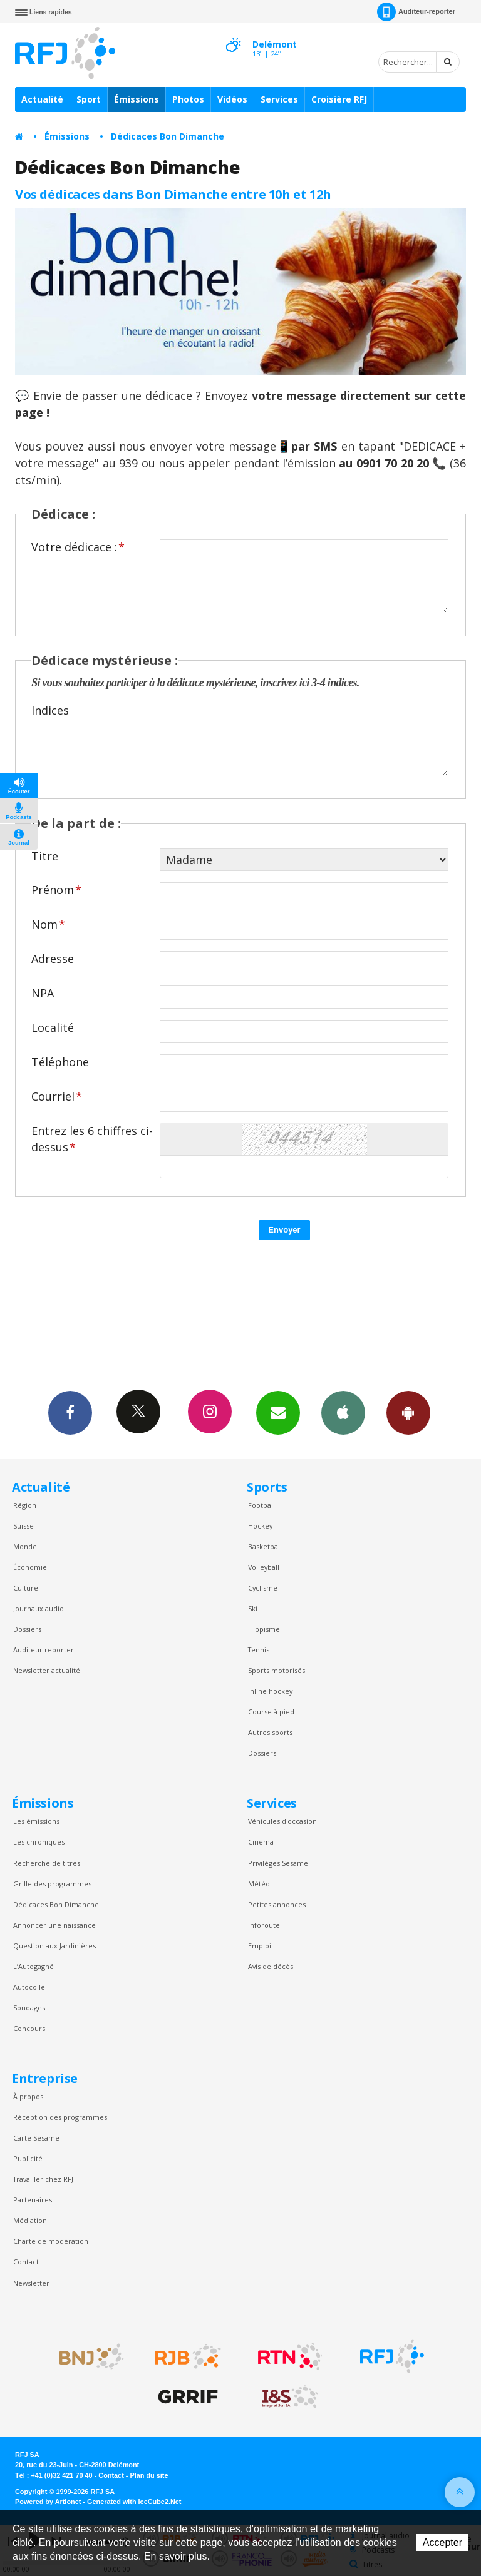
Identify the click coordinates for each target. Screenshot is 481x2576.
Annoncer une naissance (54, 1925)
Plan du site (149, 2475)
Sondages (29, 2007)
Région (24, 1505)
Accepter (442, 2542)
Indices (50, 710)
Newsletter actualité (46, 1670)
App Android (408, 1412)
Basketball (265, 1546)
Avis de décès (270, 1966)
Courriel (56, 1096)
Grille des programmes (52, 1884)
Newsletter (31, 2283)
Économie (30, 1567)
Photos (188, 99)
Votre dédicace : (78, 546)
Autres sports (270, 1732)
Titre (44, 855)
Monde (25, 1546)
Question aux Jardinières (54, 1946)
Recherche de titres (46, 1863)
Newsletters (278, 1412)
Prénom (56, 889)
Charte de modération (50, 2241)
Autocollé (29, 1987)
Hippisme (264, 1629)
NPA (42, 992)
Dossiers (27, 1629)
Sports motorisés (276, 1670)
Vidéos (232, 99)
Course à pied (271, 1712)
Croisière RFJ (339, 99)
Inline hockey (270, 1691)
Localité (52, 1027)
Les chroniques (39, 1842)
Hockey (260, 1526)
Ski (252, 1608)
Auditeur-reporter (416, 12)
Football (261, 1505)
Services (279, 99)
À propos (28, 2096)
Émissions (136, 99)
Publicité (28, 2158)
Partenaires (32, 2200)
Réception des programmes (60, 2117)
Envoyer (284, 1230)
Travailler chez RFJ (43, 2179)
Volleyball (263, 1567)
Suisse (23, 1526)
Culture (25, 1588)
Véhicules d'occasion (282, 1821)
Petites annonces (277, 1904)
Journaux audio (38, 1608)
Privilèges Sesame (278, 1863)
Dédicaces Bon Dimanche (167, 136)
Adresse (52, 958)
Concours (29, 2028)
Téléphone (60, 1061)
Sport (88, 99)
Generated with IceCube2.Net (134, 2501)
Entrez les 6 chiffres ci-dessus (92, 1138)
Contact (26, 2262)
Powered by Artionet (48, 2501)
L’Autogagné (33, 1966)
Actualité (42, 99)
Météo (259, 1884)
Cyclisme (262, 1588)
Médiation (30, 2220)
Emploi (259, 1946)
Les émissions (36, 1821)
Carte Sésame (36, 2138)
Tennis (258, 1650)
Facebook (70, 1412)
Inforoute (264, 1925)
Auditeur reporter (43, 1650)
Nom (48, 924)
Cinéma (261, 1842)
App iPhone (343, 1412)
